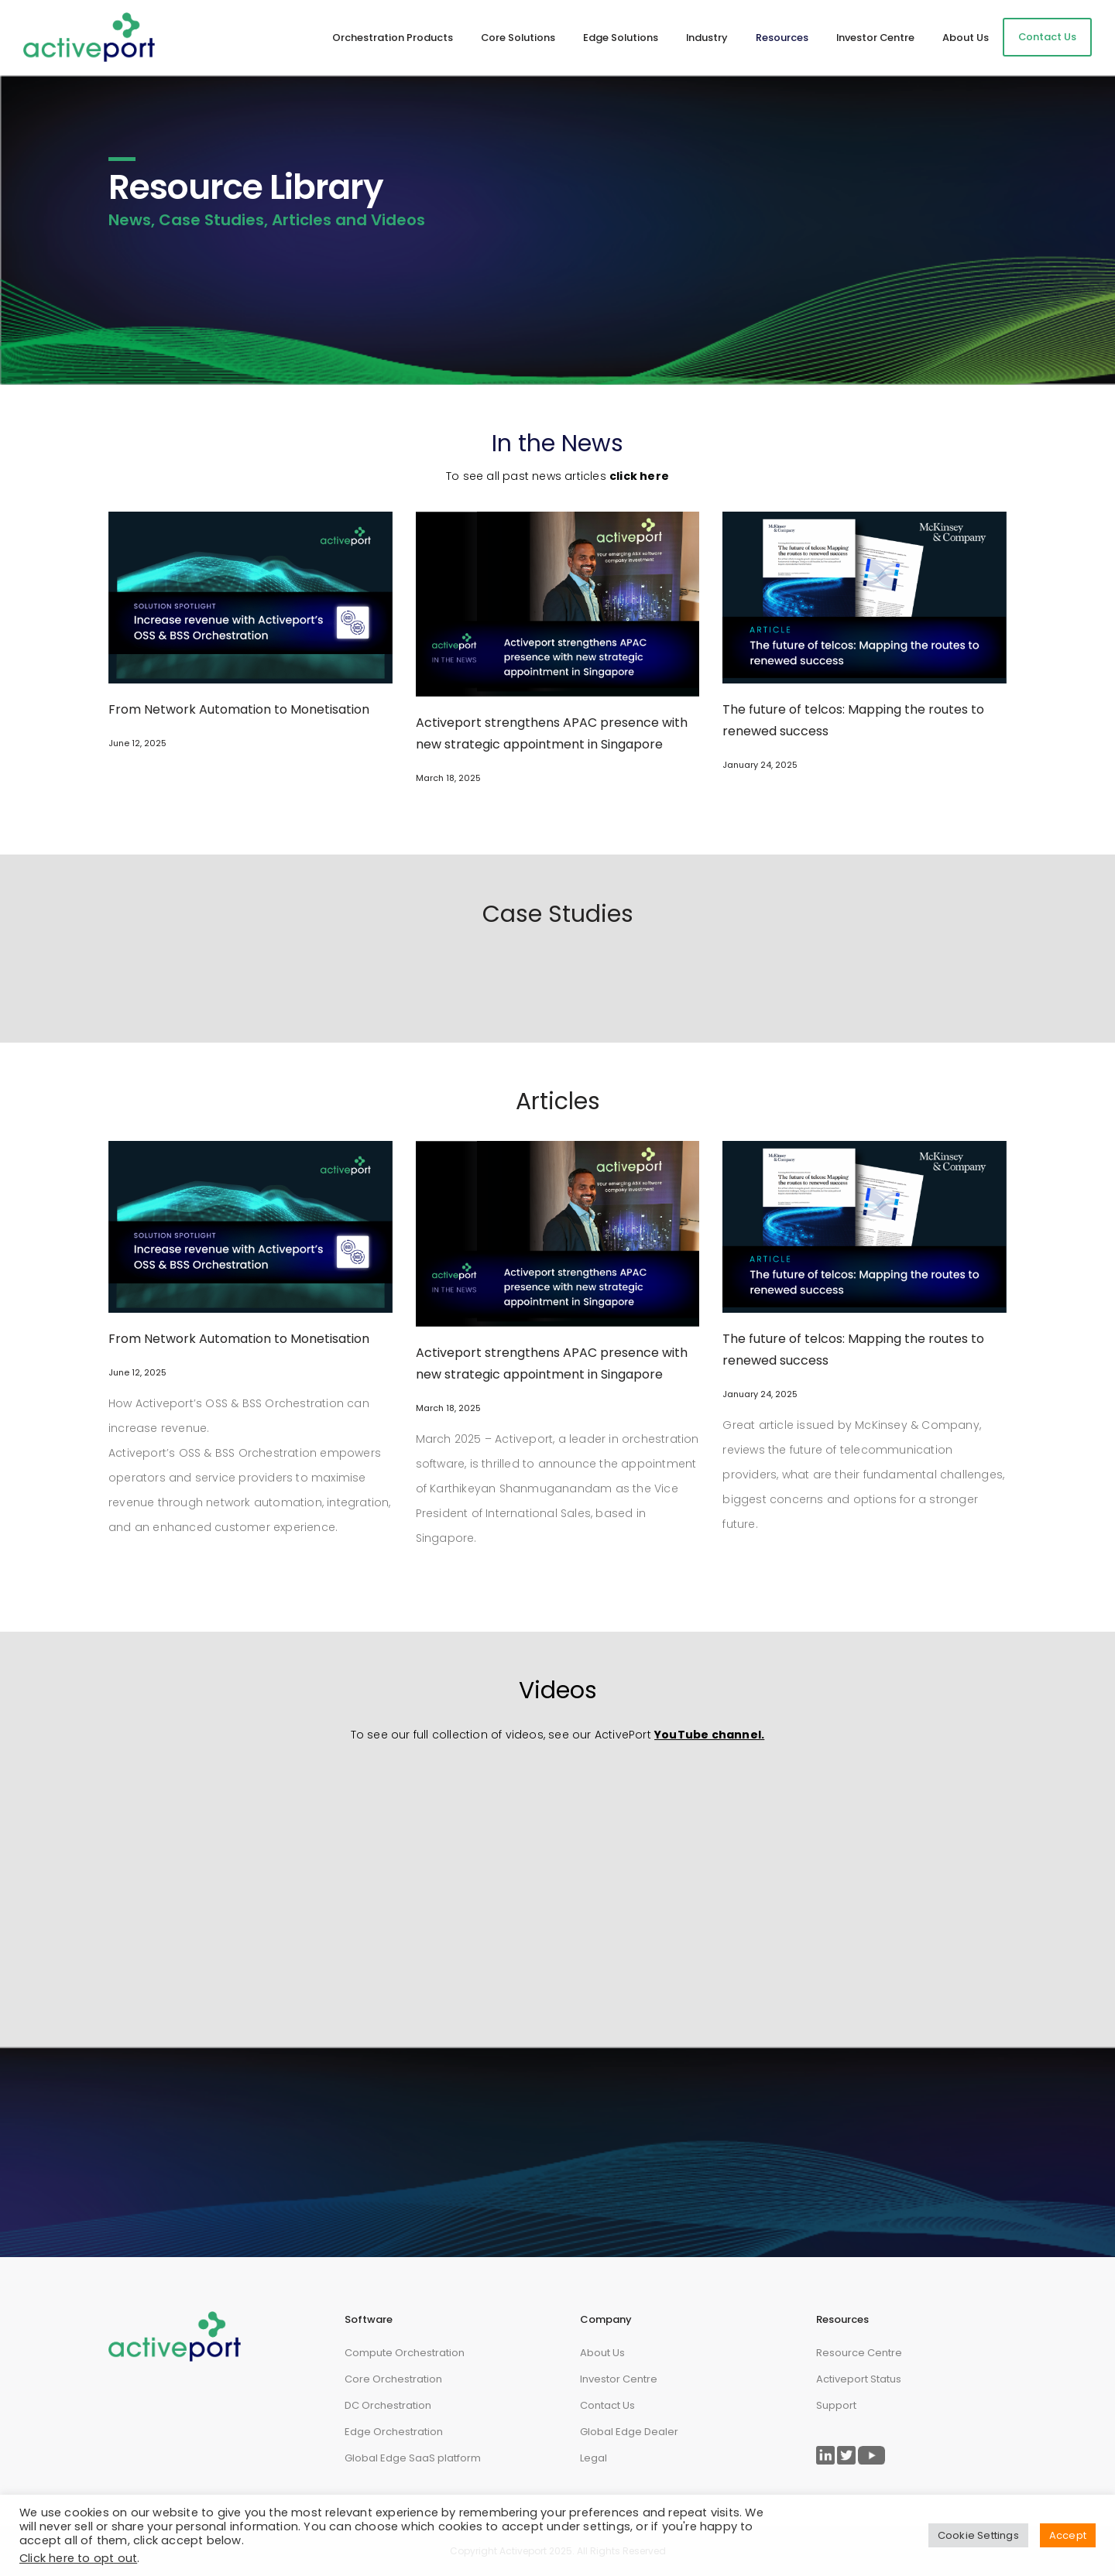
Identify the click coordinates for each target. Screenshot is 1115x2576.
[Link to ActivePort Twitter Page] (846, 2455)
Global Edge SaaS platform (413, 2458)
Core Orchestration (393, 2379)
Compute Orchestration (405, 2352)
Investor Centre (875, 37)
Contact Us (1047, 36)
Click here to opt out (78, 2558)
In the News (557, 443)
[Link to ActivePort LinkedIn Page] (825, 2455)
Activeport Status (858, 2379)
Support (836, 2405)
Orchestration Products (392, 37)
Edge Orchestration (394, 2431)
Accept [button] (1067, 2535)
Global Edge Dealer (629, 2431)
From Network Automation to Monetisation (238, 709)
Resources (782, 37)
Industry (707, 37)
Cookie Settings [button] (978, 2535)
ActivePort (623, 1734)
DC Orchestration (388, 2405)
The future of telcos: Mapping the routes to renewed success (853, 720)
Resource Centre (859, 2352)
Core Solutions (518, 37)
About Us (965, 37)
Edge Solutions (620, 37)
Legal (593, 2458)
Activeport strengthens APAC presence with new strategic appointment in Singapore (552, 733)
